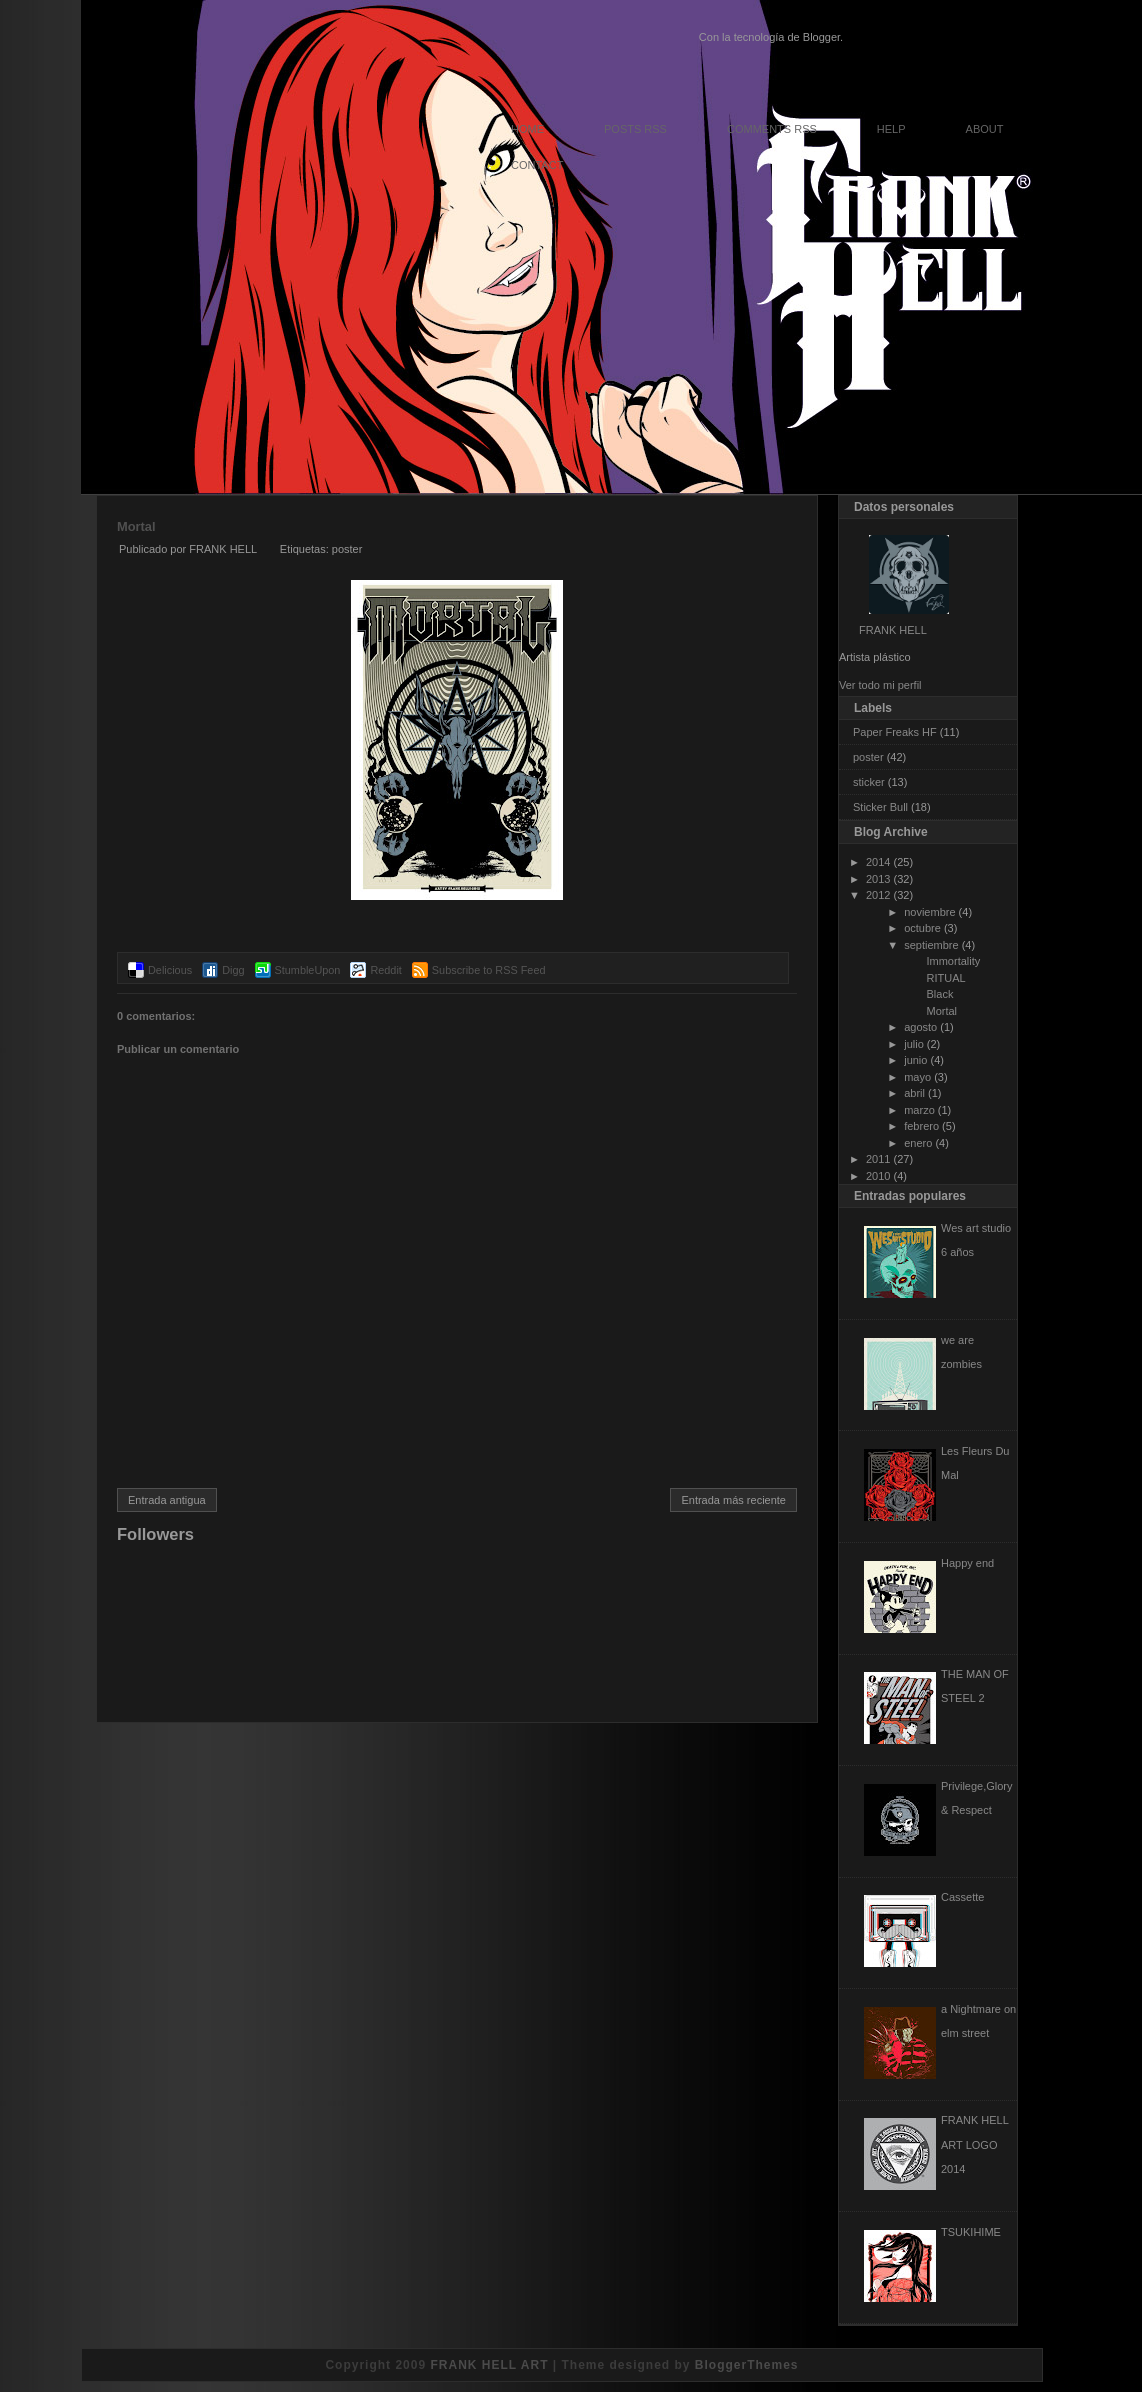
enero (918, 1143)
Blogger (821, 37)
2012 (878, 895)
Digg (233, 970)
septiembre (931, 945)
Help (891, 129)
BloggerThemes (747, 2365)
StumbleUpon (308, 970)
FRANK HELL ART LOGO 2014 (974, 2144)
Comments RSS (772, 129)
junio (915, 1060)
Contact (537, 165)
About (985, 129)
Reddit (385, 970)
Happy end (967, 1563)
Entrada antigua (167, 1500)
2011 (878, 1159)
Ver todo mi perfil (880, 685)
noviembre (929, 912)
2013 (878, 879)
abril (914, 1093)
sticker (869, 782)
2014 (878, 862)
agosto (920, 1027)
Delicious (170, 970)
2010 (878, 1176)
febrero (921, 1126)
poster (347, 549)
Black (939, 994)
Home (527, 129)
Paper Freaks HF (895, 732)
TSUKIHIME (971, 2232)
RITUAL (945, 978)
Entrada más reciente (733, 1500)
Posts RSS (635, 129)
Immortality (953, 961)
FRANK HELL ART (489, 2365)
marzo (919, 1110)
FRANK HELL (893, 630)
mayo (917, 1077)
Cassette (962, 1897)
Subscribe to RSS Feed (489, 970)
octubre (922, 928)
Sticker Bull (880, 807)
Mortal (136, 526)
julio (914, 1044)
